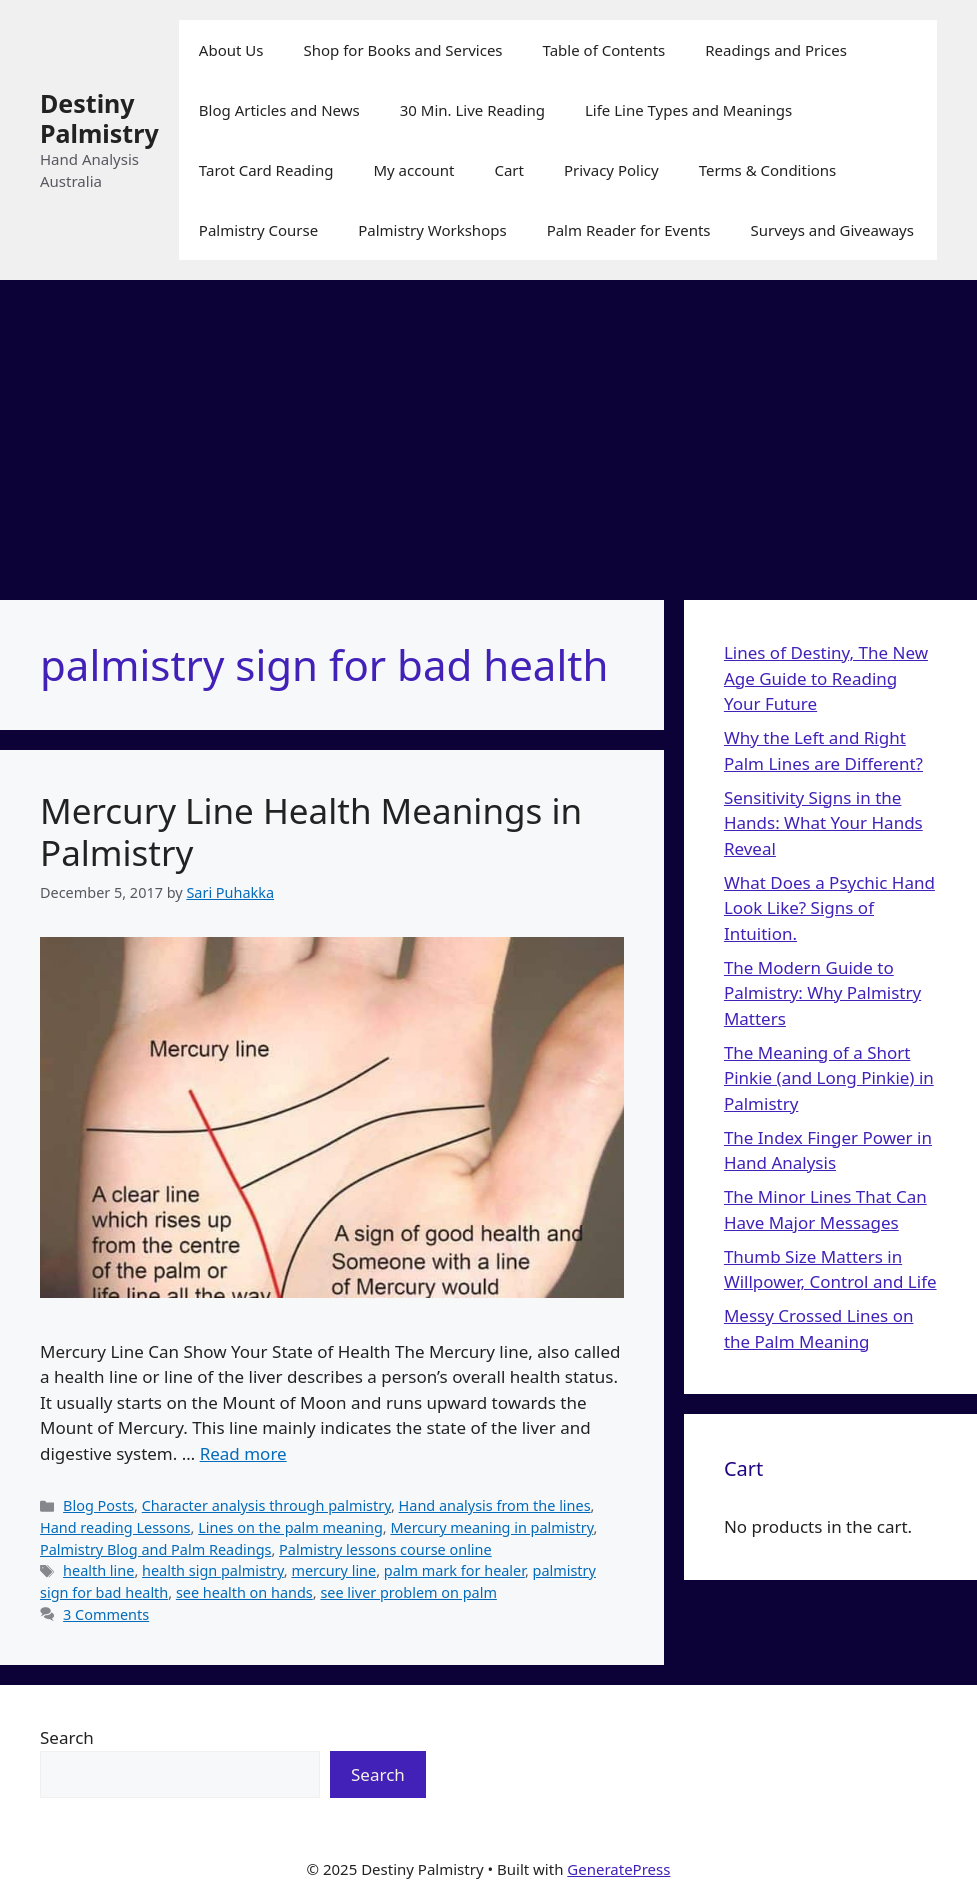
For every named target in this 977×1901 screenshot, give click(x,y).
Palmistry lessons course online (385, 1549)
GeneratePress (618, 1869)
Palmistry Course (258, 230)
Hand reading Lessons (115, 1527)
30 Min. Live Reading (472, 110)
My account (413, 170)
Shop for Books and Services (402, 50)
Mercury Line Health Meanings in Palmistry (311, 831)
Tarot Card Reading (266, 170)
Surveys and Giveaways (832, 230)
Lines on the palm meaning (290, 1527)
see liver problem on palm (408, 1592)
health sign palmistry (213, 1570)
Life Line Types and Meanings (688, 110)
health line (98, 1570)
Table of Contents (604, 50)
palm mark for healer (454, 1570)
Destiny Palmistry (99, 118)
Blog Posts (98, 1505)
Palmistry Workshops (432, 230)
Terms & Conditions (768, 170)
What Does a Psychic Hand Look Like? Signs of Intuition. (829, 908)
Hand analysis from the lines (495, 1505)
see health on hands (244, 1592)
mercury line (333, 1570)
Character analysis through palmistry (266, 1505)
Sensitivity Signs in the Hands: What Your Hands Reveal (823, 823)
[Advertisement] (488, 430)
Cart (509, 170)
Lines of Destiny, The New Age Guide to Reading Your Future (826, 678)
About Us (231, 50)
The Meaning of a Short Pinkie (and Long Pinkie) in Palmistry (829, 1078)
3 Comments (106, 1614)
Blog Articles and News (279, 110)
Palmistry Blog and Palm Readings (155, 1549)
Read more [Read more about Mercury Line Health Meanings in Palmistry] (243, 1453)
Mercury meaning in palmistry (491, 1527)
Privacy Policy (611, 170)
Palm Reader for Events (629, 230)
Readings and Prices (776, 50)
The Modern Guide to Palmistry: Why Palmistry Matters (822, 993)
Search (67, 1737)
